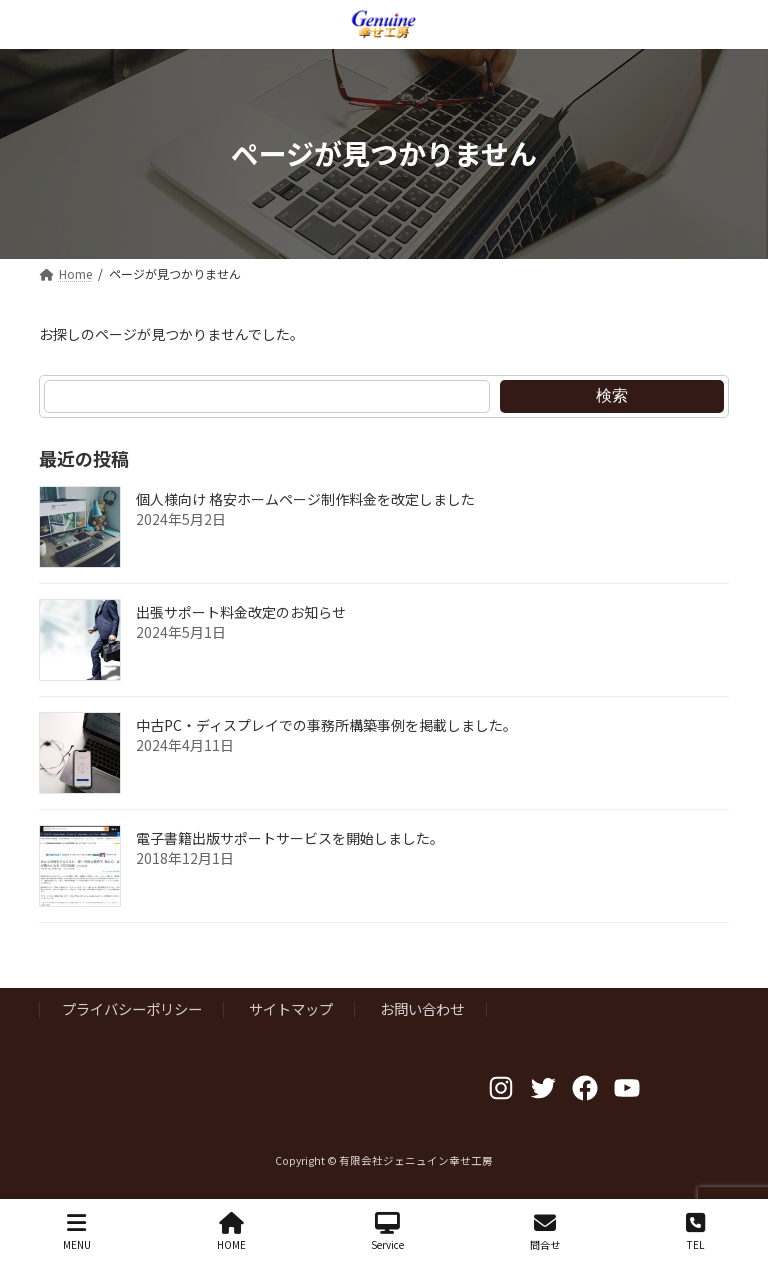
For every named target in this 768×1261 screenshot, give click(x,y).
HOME (231, 1231)
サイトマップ (291, 1008)
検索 (612, 395)
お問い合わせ (422, 1008)
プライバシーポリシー (132, 1008)
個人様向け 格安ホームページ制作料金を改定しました (305, 499)
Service (387, 1231)
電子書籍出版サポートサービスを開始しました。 (290, 838)
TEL (695, 1231)
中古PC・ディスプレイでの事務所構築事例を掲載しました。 (326, 725)
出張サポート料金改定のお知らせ (241, 612)
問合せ (545, 1231)
